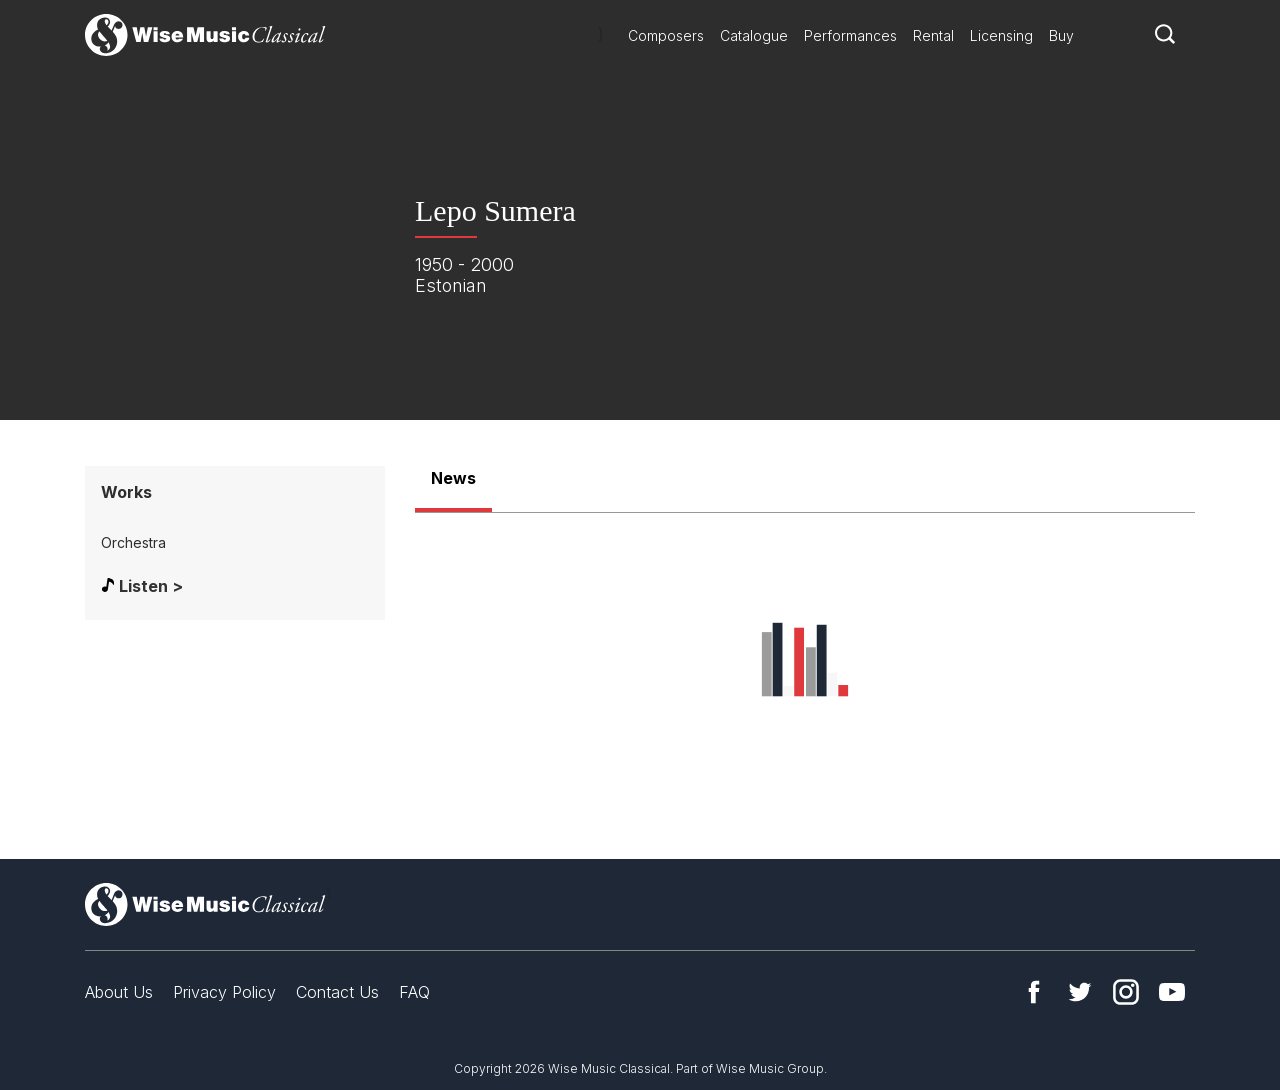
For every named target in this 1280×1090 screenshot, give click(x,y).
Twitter (1080, 992)
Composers (666, 35)
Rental (933, 35)
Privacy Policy (224, 992)
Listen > (151, 586)
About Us (119, 992)
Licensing (1001, 35)
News (453, 478)
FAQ (414, 992)
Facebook (1034, 992)
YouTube (1172, 992)
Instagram (1126, 992)
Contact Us (337, 992)
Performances (850, 35)
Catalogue (754, 35)
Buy (1061, 35)
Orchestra (133, 542)
